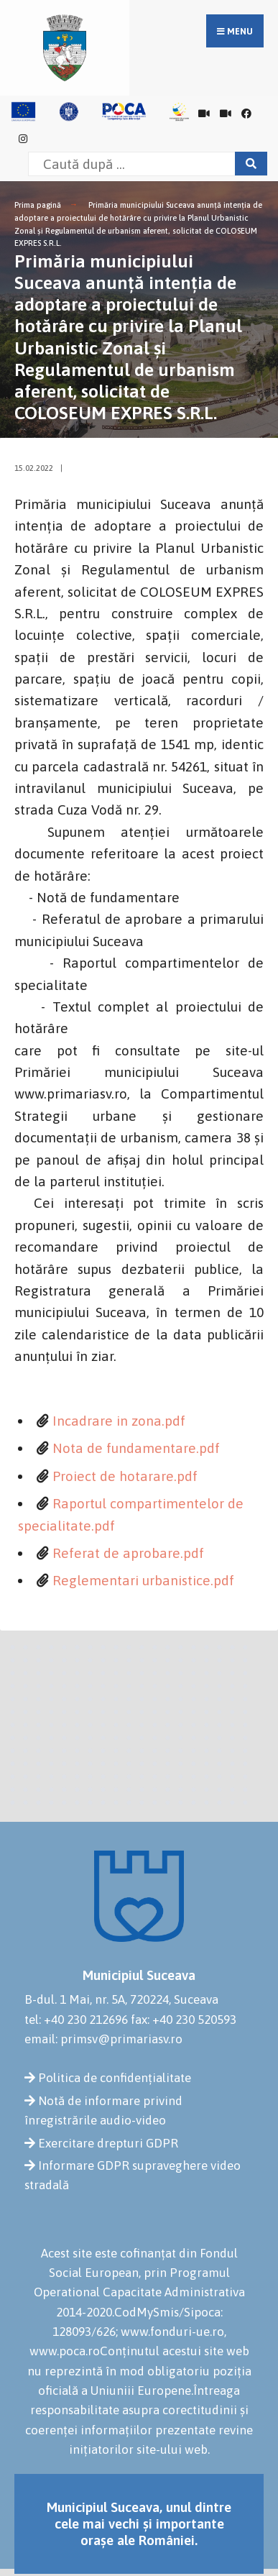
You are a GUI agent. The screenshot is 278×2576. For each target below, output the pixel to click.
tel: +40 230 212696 (76, 2019)
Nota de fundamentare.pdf (136, 1448)
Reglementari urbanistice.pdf (143, 1580)
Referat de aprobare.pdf (128, 1553)
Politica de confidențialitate (114, 2078)
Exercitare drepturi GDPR (108, 2143)
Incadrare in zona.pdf (118, 1421)
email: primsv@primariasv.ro (103, 2039)
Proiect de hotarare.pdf (125, 1476)
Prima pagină (37, 205)
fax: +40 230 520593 (183, 2019)
